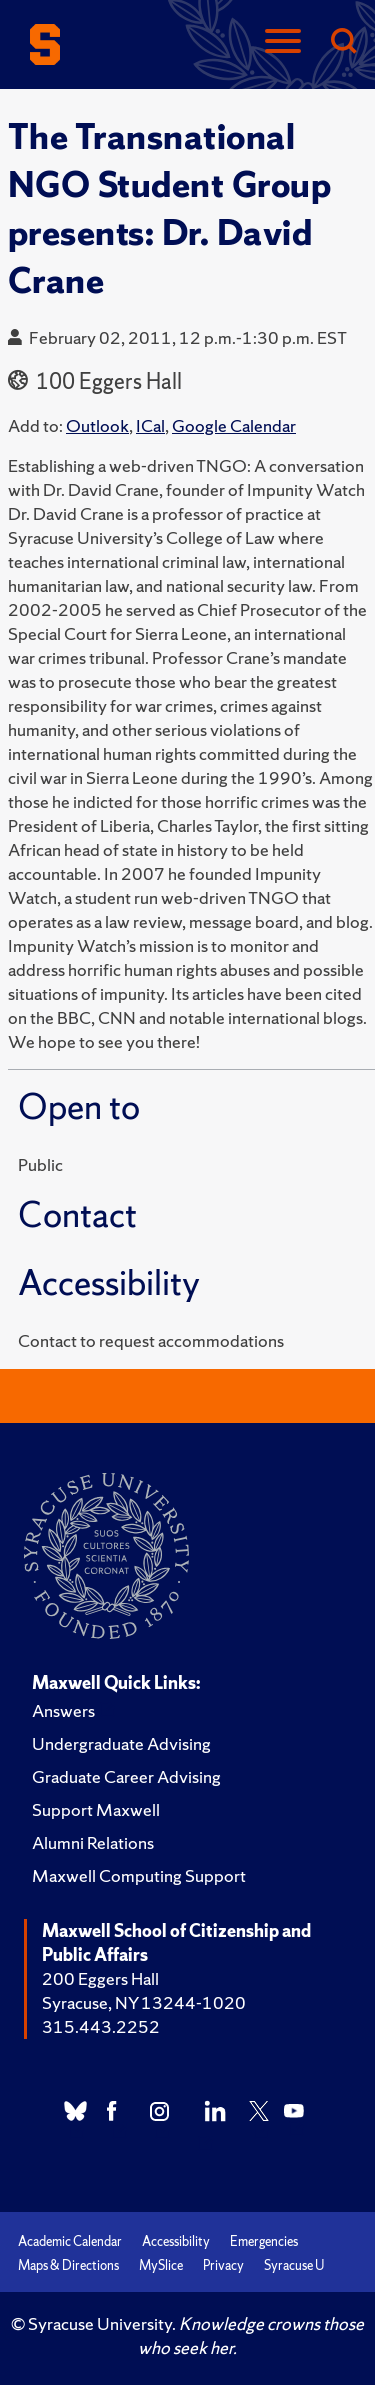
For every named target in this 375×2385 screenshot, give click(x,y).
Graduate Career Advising (126, 1776)
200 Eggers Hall (100, 1978)
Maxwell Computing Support (139, 1875)
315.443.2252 (101, 2026)
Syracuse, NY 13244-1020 (144, 2002)
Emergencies (264, 2241)
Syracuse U (294, 2265)
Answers (63, 1710)
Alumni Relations (93, 1842)
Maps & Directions (68, 2265)
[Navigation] (283, 42)
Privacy (223, 2265)
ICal (150, 425)
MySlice (161, 2265)
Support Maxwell (96, 1809)
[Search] (343, 42)
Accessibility (176, 2241)
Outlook (97, 425)
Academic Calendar (70, 2241)
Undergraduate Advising (121, 1743)
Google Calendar (234, 425)
